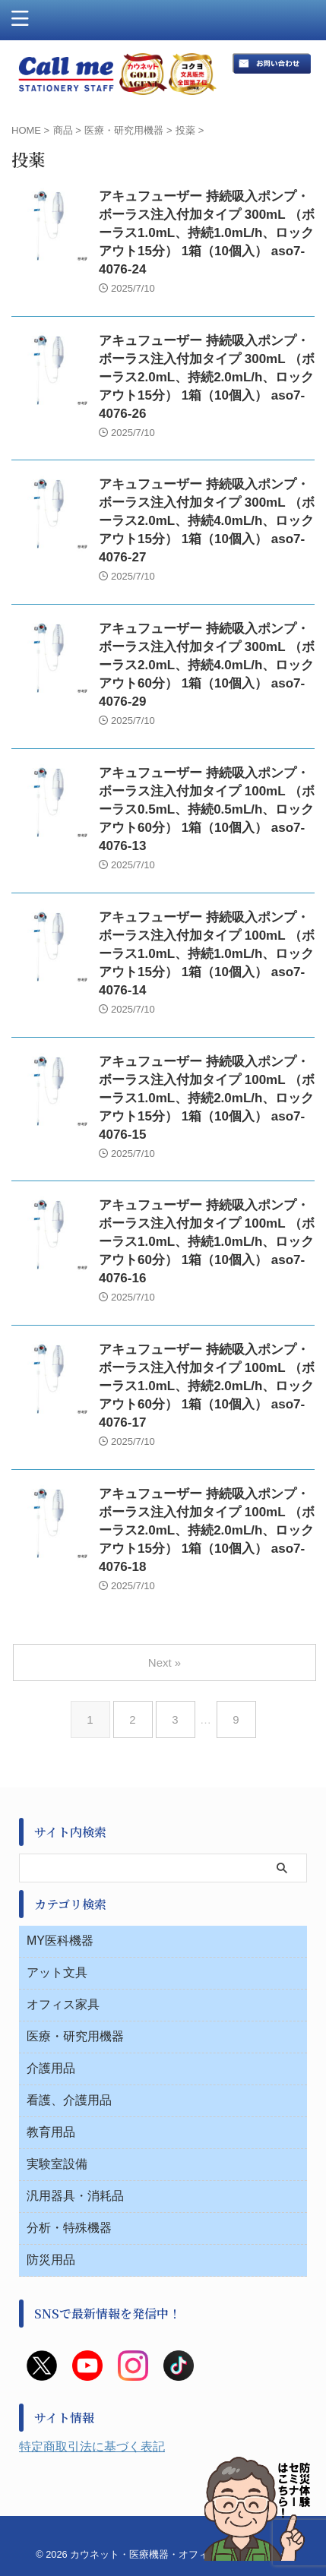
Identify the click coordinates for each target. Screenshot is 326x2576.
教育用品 (51, 2132)
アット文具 (57, 1972)
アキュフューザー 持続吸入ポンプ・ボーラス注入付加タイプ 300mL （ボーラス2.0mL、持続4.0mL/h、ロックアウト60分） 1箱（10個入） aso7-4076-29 (207, 665)
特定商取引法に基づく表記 (92, 2446)
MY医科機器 (60, 1940)
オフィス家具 (63, 2004)
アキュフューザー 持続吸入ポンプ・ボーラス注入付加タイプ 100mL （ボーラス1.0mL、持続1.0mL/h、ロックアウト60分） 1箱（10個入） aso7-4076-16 (207, 1241)
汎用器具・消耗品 (75, 2195)
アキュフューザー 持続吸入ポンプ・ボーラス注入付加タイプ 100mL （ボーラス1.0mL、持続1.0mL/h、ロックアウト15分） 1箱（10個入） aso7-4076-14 (207, 953)
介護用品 (51, 2068)
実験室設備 (57, 2163)
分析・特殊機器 (69, 2227)
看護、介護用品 (69, 2100)
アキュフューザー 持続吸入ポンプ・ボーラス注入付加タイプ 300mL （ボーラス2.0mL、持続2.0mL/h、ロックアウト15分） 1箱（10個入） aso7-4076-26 (207, 377)
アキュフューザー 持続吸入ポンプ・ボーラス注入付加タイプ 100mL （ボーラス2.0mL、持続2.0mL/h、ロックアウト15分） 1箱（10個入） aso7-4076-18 (207, 1530)
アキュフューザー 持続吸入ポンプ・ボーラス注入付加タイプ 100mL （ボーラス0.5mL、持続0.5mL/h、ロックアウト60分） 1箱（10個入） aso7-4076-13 (207, 809)
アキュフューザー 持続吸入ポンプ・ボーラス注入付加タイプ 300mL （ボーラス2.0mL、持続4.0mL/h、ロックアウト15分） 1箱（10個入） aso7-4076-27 (207, 520)
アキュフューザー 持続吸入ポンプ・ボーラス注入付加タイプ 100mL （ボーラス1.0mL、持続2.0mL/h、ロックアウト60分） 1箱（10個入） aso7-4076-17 (207, 1386)
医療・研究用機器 (75, 2036)
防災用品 (51, 2259)
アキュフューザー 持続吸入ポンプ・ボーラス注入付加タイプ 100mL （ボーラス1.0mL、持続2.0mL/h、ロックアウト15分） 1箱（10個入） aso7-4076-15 (207, 1098)
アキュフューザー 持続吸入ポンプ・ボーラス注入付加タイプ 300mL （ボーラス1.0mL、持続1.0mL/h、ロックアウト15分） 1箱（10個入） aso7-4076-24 (207, 233)
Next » (164, 1662)
